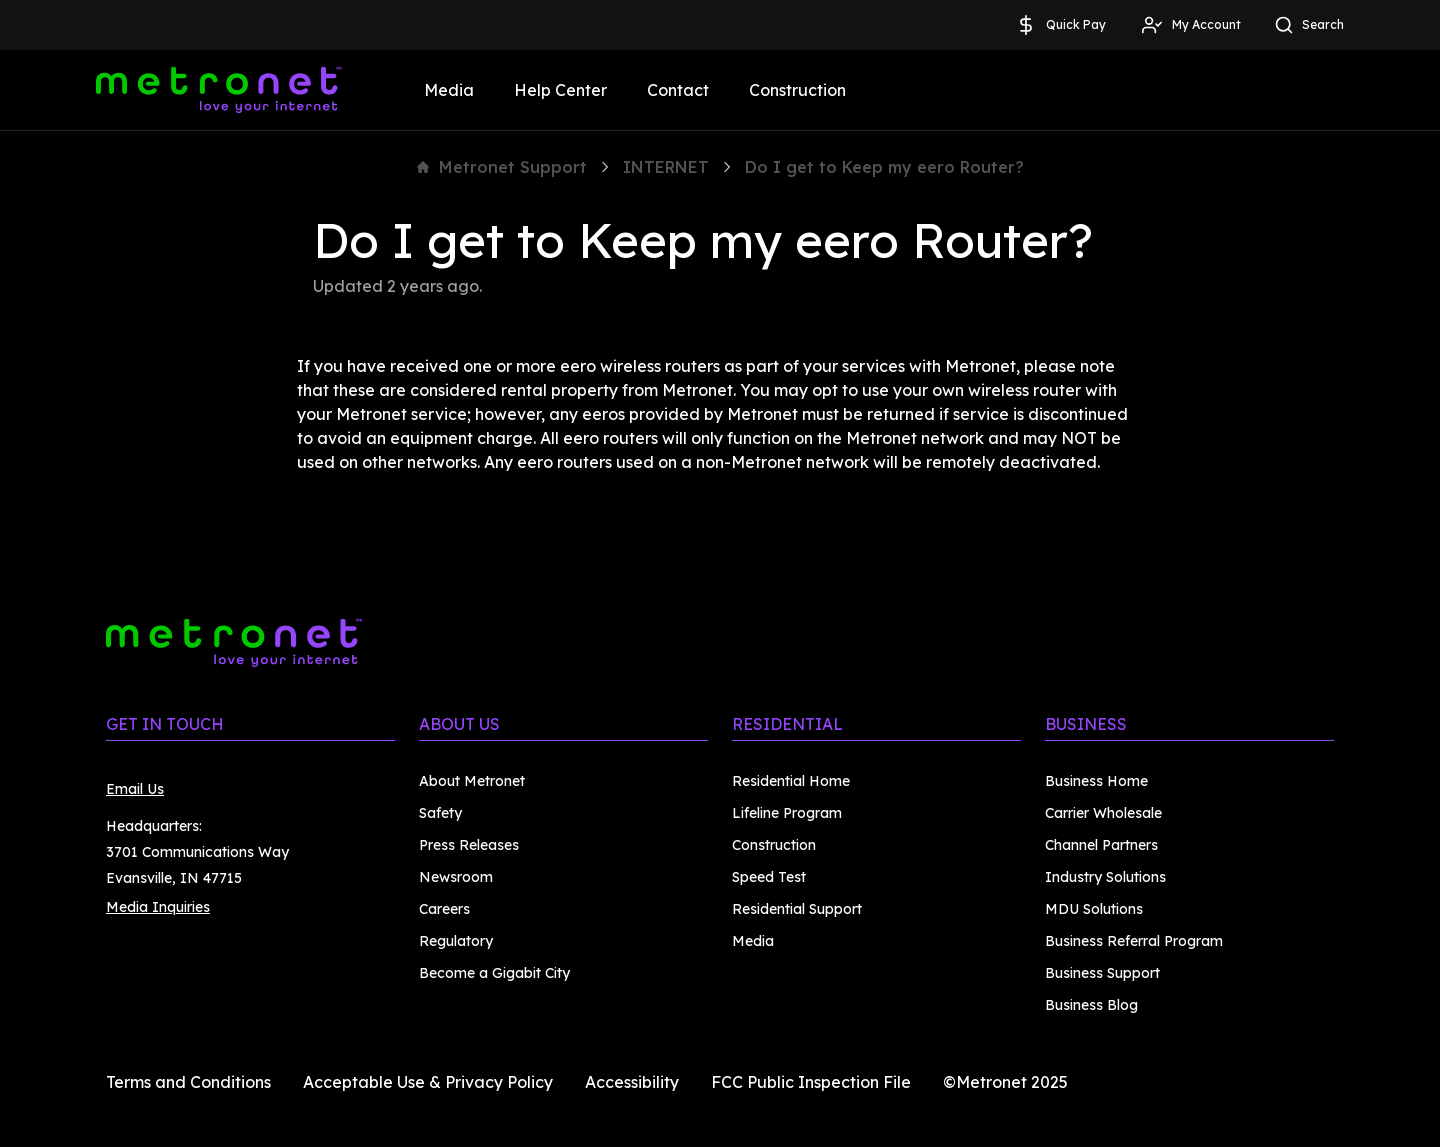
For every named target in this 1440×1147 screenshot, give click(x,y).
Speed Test (769, 877)
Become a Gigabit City (494, 973)
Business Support (1102, 973)
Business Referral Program (1134, 941)
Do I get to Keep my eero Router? (884, 167)
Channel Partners (1101, 845)
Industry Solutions (1105, 877)
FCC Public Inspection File (811, 1082)
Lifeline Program (787, 813)
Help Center (560, 90)
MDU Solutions (1094, 909)
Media (449, 90)
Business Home (1096, 781)
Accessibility (632, 1082)
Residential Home (791, 781)
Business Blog (1091, 1005)
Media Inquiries (158, 907)
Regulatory (456, 941)
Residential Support (797, 909)
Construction (797, 90)
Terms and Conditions (188, 1082)
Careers (444, 909)
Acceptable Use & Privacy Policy (428, 1082)
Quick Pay (1060, 25)
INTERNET (666, 167)
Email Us (135, 789)
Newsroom (456, 877)
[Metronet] (219, 90)
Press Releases (469, 845)
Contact (678, 90)
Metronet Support (502, 167)
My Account (1190, 25)
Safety (440, 813)
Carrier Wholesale (1103, 813)
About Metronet (472, 781)
